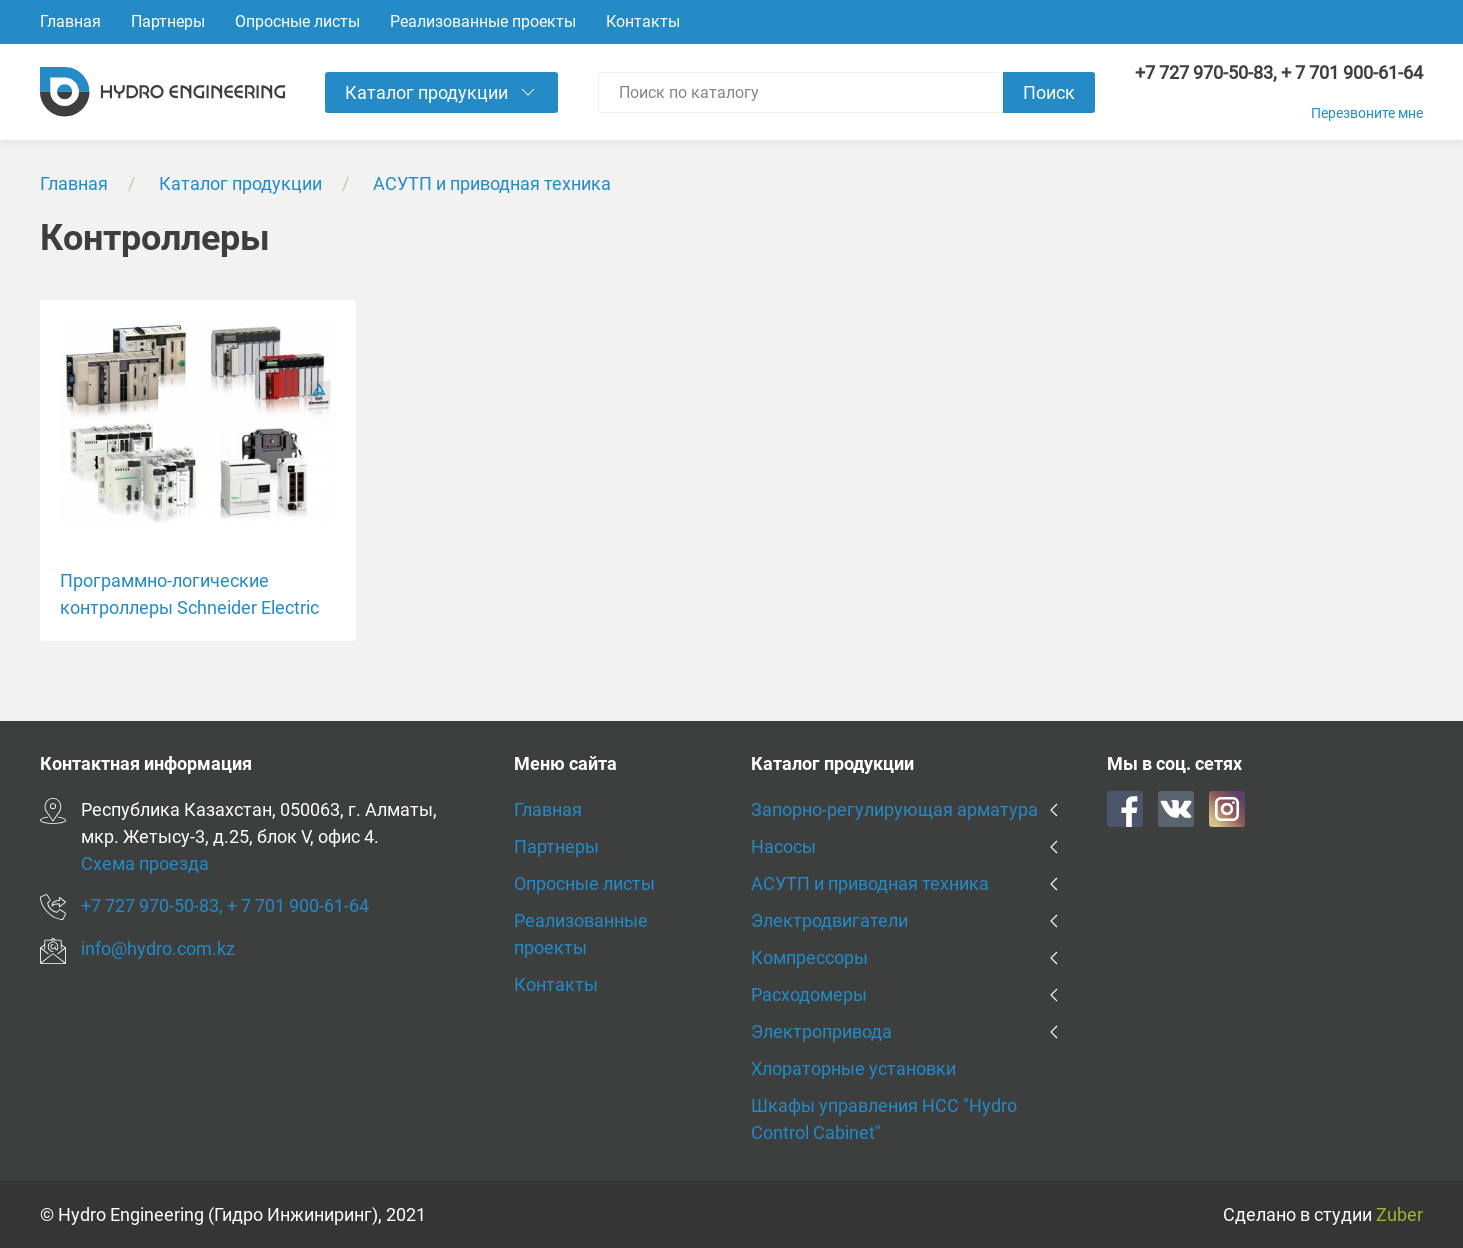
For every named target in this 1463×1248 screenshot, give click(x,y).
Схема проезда (145, 863)
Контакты (643, 21)
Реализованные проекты (483, 21)
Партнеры (168, 21)
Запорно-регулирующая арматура (894, 809)
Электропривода (821, 1031)
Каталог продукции (240, 183)
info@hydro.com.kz (158, 948)
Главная (70, 21)
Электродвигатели (829, 920)
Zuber (1399, 1214)
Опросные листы (297, 21)
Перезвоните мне (1367, 113)
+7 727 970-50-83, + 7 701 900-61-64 (1279, 72)
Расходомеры (809, 994)
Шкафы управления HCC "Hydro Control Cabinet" (884, 1119)
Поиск (1049, 92)
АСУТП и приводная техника (492, 183)
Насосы (783, 846)
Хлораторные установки (853, 1068)
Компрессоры (809, 957)
